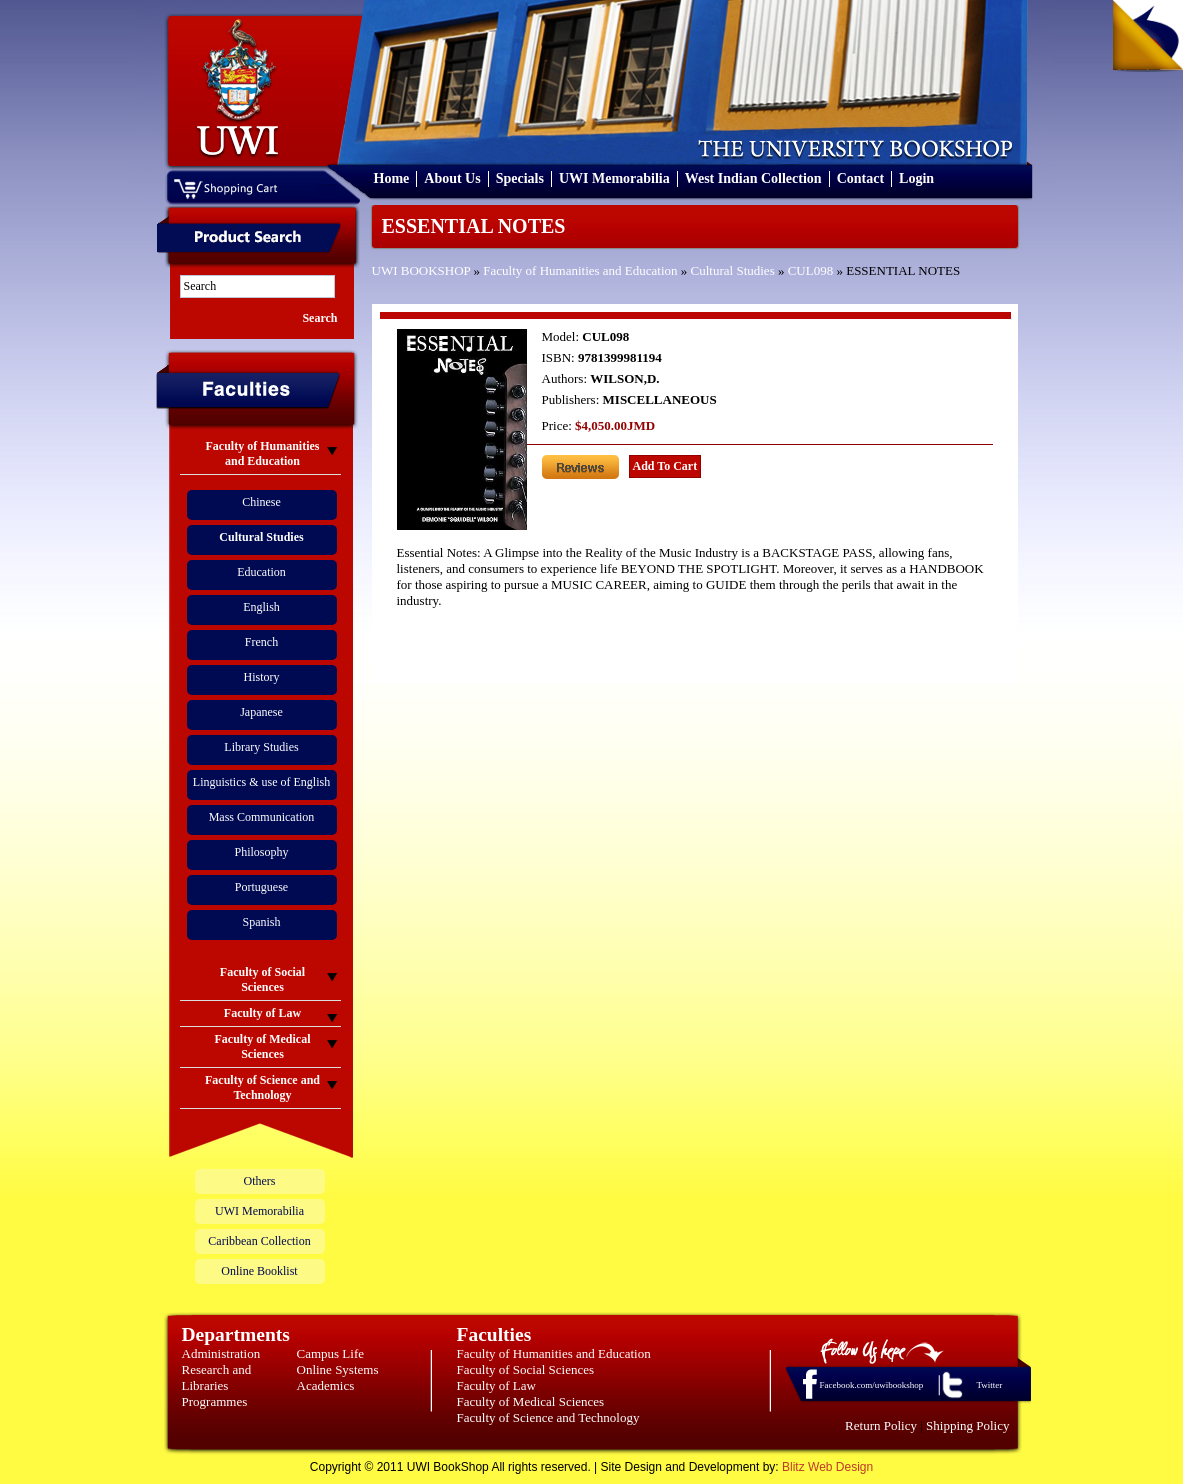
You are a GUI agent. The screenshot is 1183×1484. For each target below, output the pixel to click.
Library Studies (261, 747)
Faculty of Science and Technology (548, 1417)
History (262, 677)
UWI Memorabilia (614, 178)
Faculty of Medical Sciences (531, 1401)
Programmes (215, 1401)
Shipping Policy (967, 1425)
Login (916, 178)
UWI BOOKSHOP (421, 270)
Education (261, 572)
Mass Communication (262, 817)
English (261, 607)
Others (260, 1181)
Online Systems (338, 1369)
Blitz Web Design (827, 1467)
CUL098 (811, 270)
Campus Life (331, 1353)
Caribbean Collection (259, 1241)
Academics (326, 1385)
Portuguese (261, 887)
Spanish (261, 922)
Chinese (261, 502)
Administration (221, 1353)
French (261, 642)
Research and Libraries (217, 1377)
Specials (520, 178)
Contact (860, 178)
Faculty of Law (496, 1385)
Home (392, 178)
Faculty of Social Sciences (526, 1369)
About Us (452, 178)
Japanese (261, 712)
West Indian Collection (753, 178)
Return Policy (881, 1425)
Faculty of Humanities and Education (580, 270)
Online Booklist (259, 1271)
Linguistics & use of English (261, 782)
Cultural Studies (733, 270)
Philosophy (261, 852)
